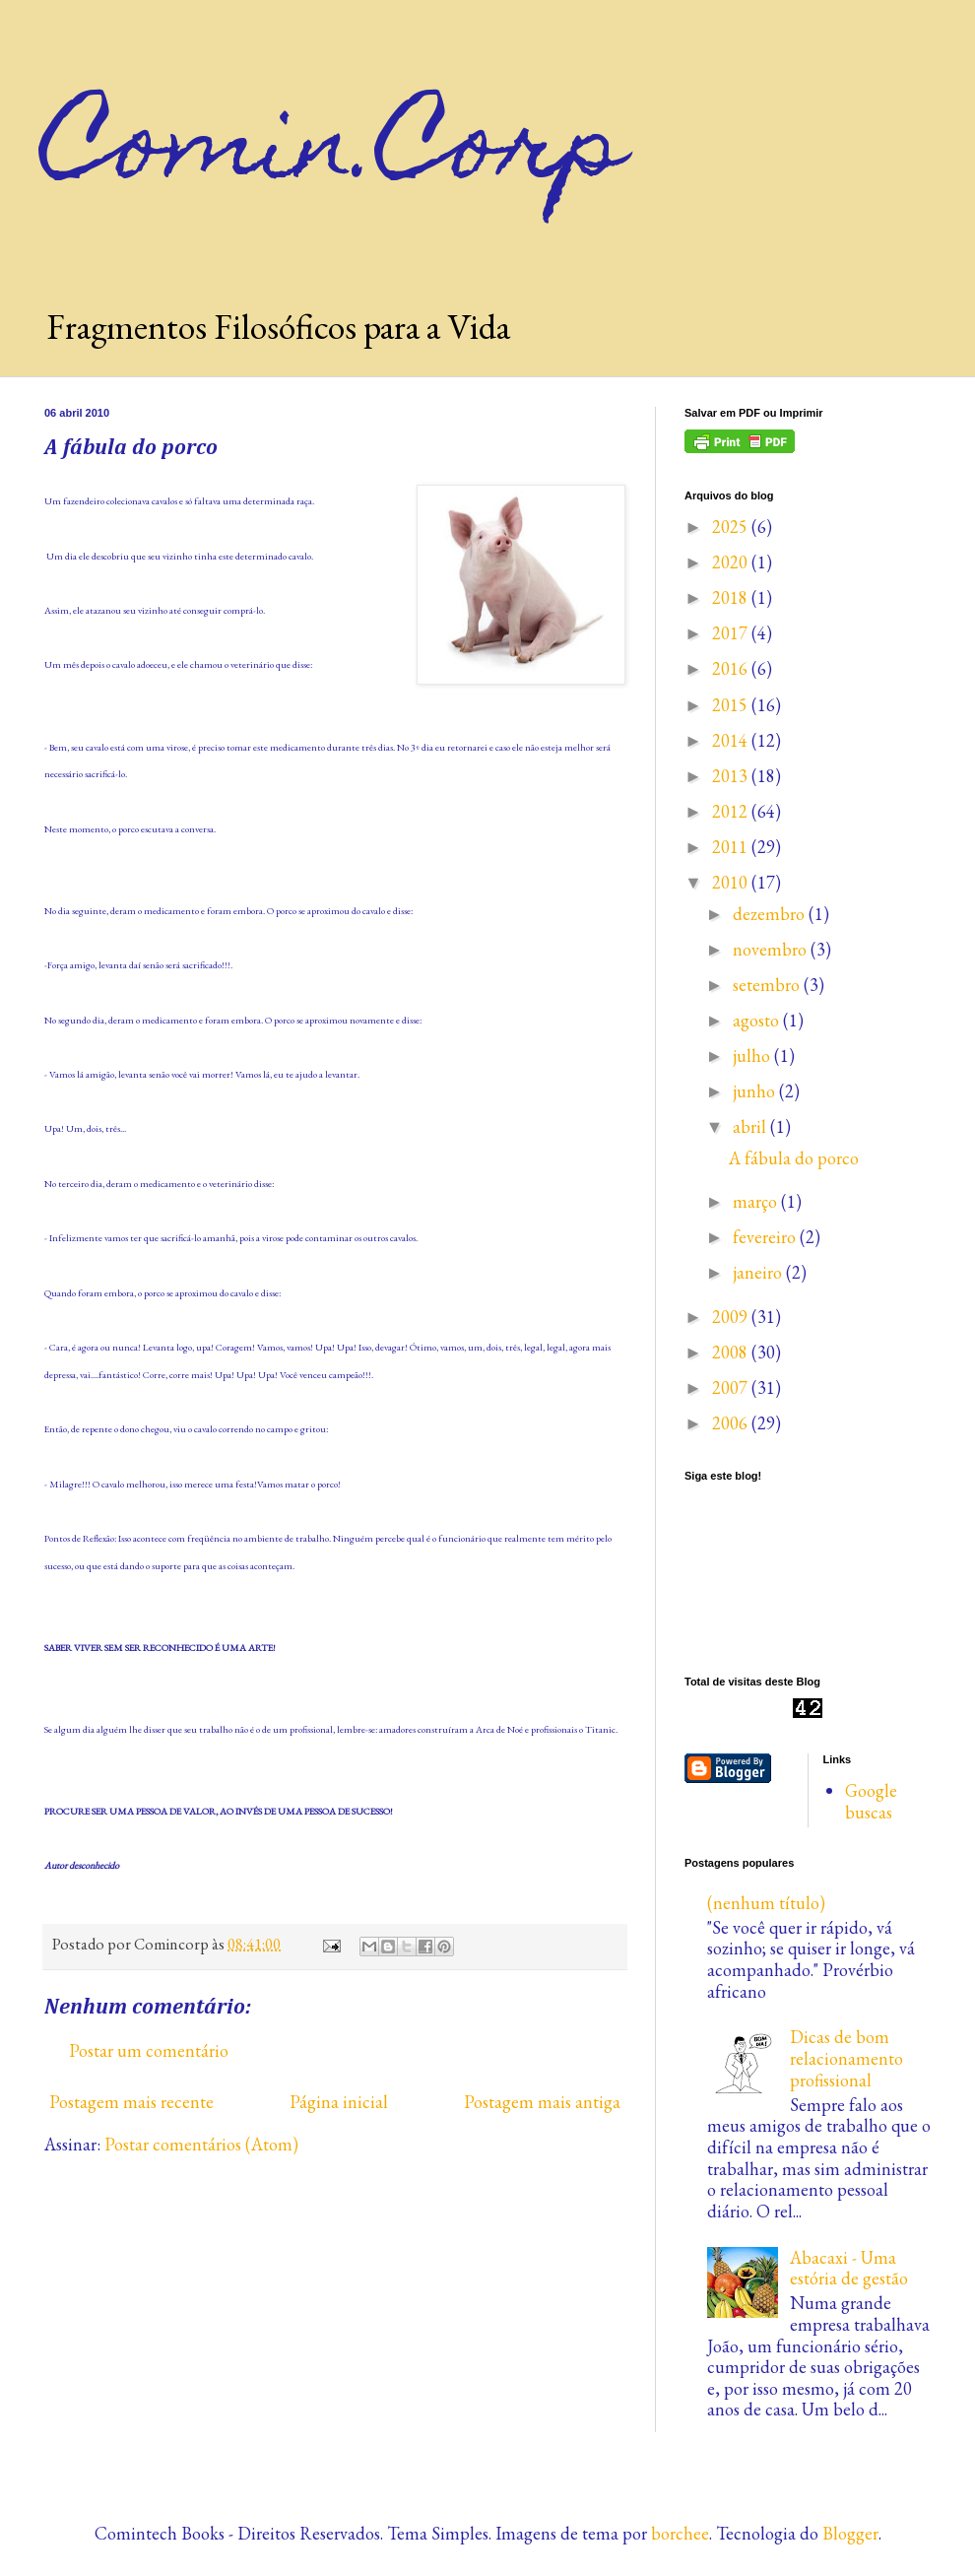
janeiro (759, 1272)
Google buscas (871, 1801)
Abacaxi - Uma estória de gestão (849, 2268)
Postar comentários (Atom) (201, 2144)
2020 (731, 562)
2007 (731, 1387)
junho (756, 1091)
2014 (731, 740)
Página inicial (339, 2101)
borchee (680, 2533)
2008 (731, 1352)
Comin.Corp (335, 152)
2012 (731, 811)
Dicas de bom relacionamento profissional (846, 2057)
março (757, 1201)
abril (751, 1126)
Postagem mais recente (131, 2101)
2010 (731, 882)
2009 (731, 1316)
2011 (731, 846)
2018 (731, 597)
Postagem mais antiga (542, 2101)
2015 (731, 705)
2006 (731, 1423)
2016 (731, 668)
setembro (768, 984)
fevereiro (766, 1236)
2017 (731, 633)
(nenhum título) (766, 1902)
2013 (731, 775)
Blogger (850, 2533)
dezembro (771, 913)
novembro (772, 949)
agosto (758, 1020)
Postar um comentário (148, 2050)
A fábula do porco (794, 1158)
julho (753, 1055)
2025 (731, 526)
